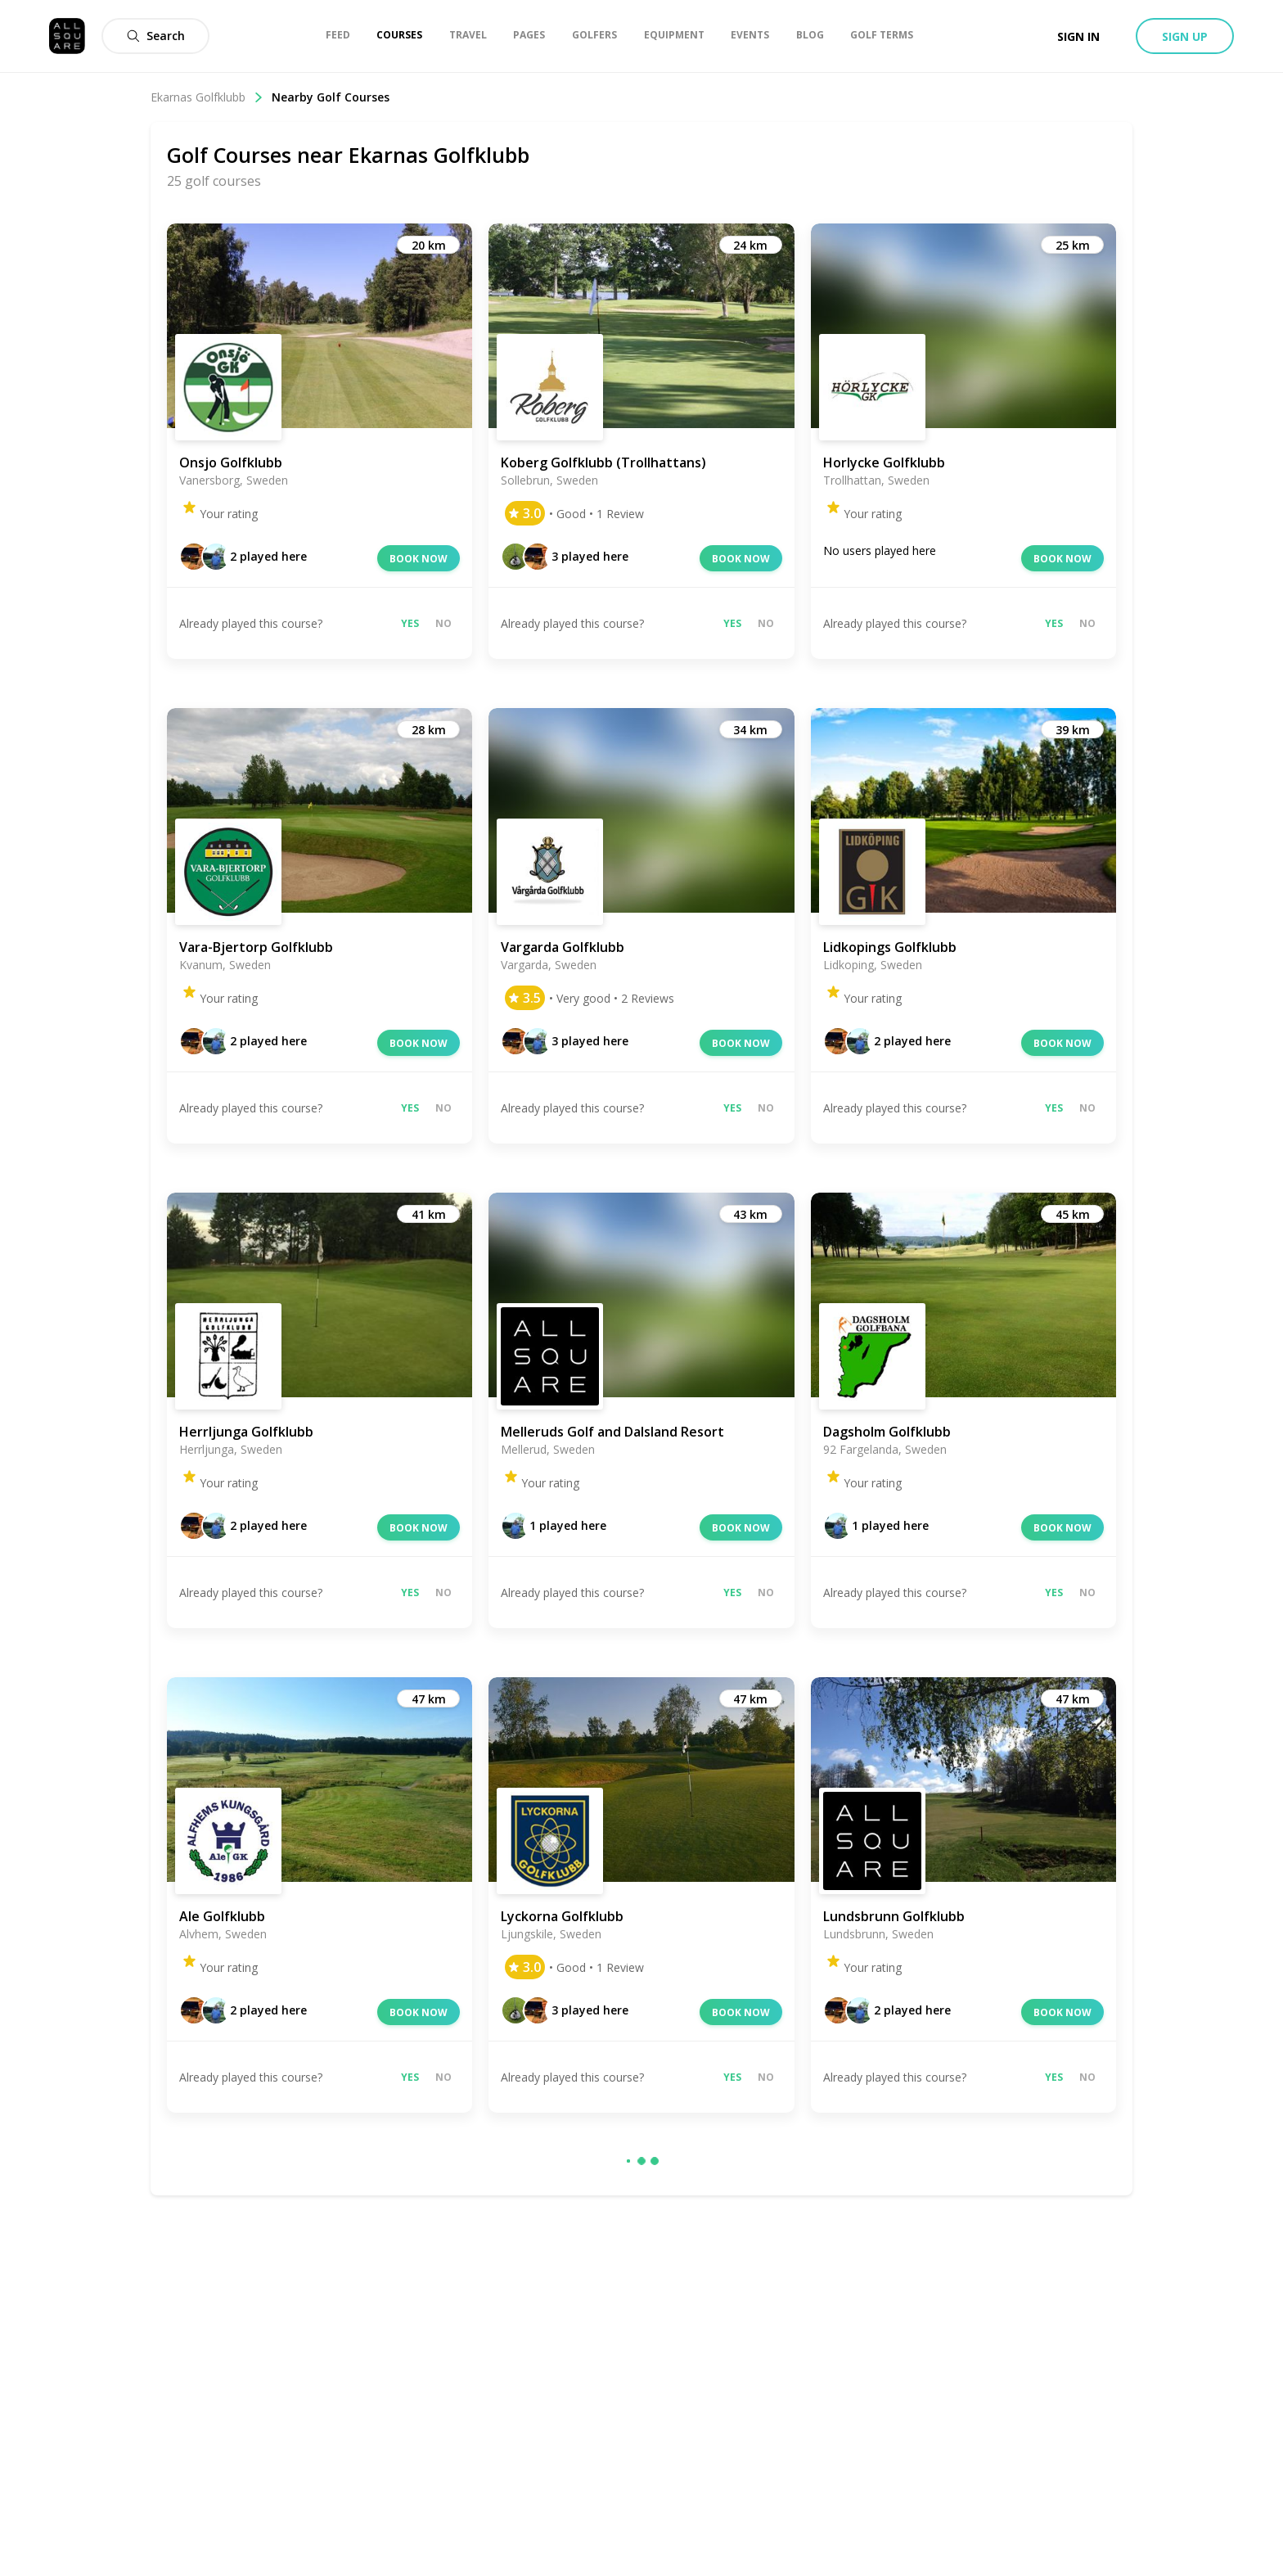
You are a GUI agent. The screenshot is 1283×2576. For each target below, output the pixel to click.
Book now (418, 559)
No (443, 623)
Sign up (1185, 36)
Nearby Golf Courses (330, 97)
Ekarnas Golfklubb (207, 97)
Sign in (1078, 36)
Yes (410, 623)
